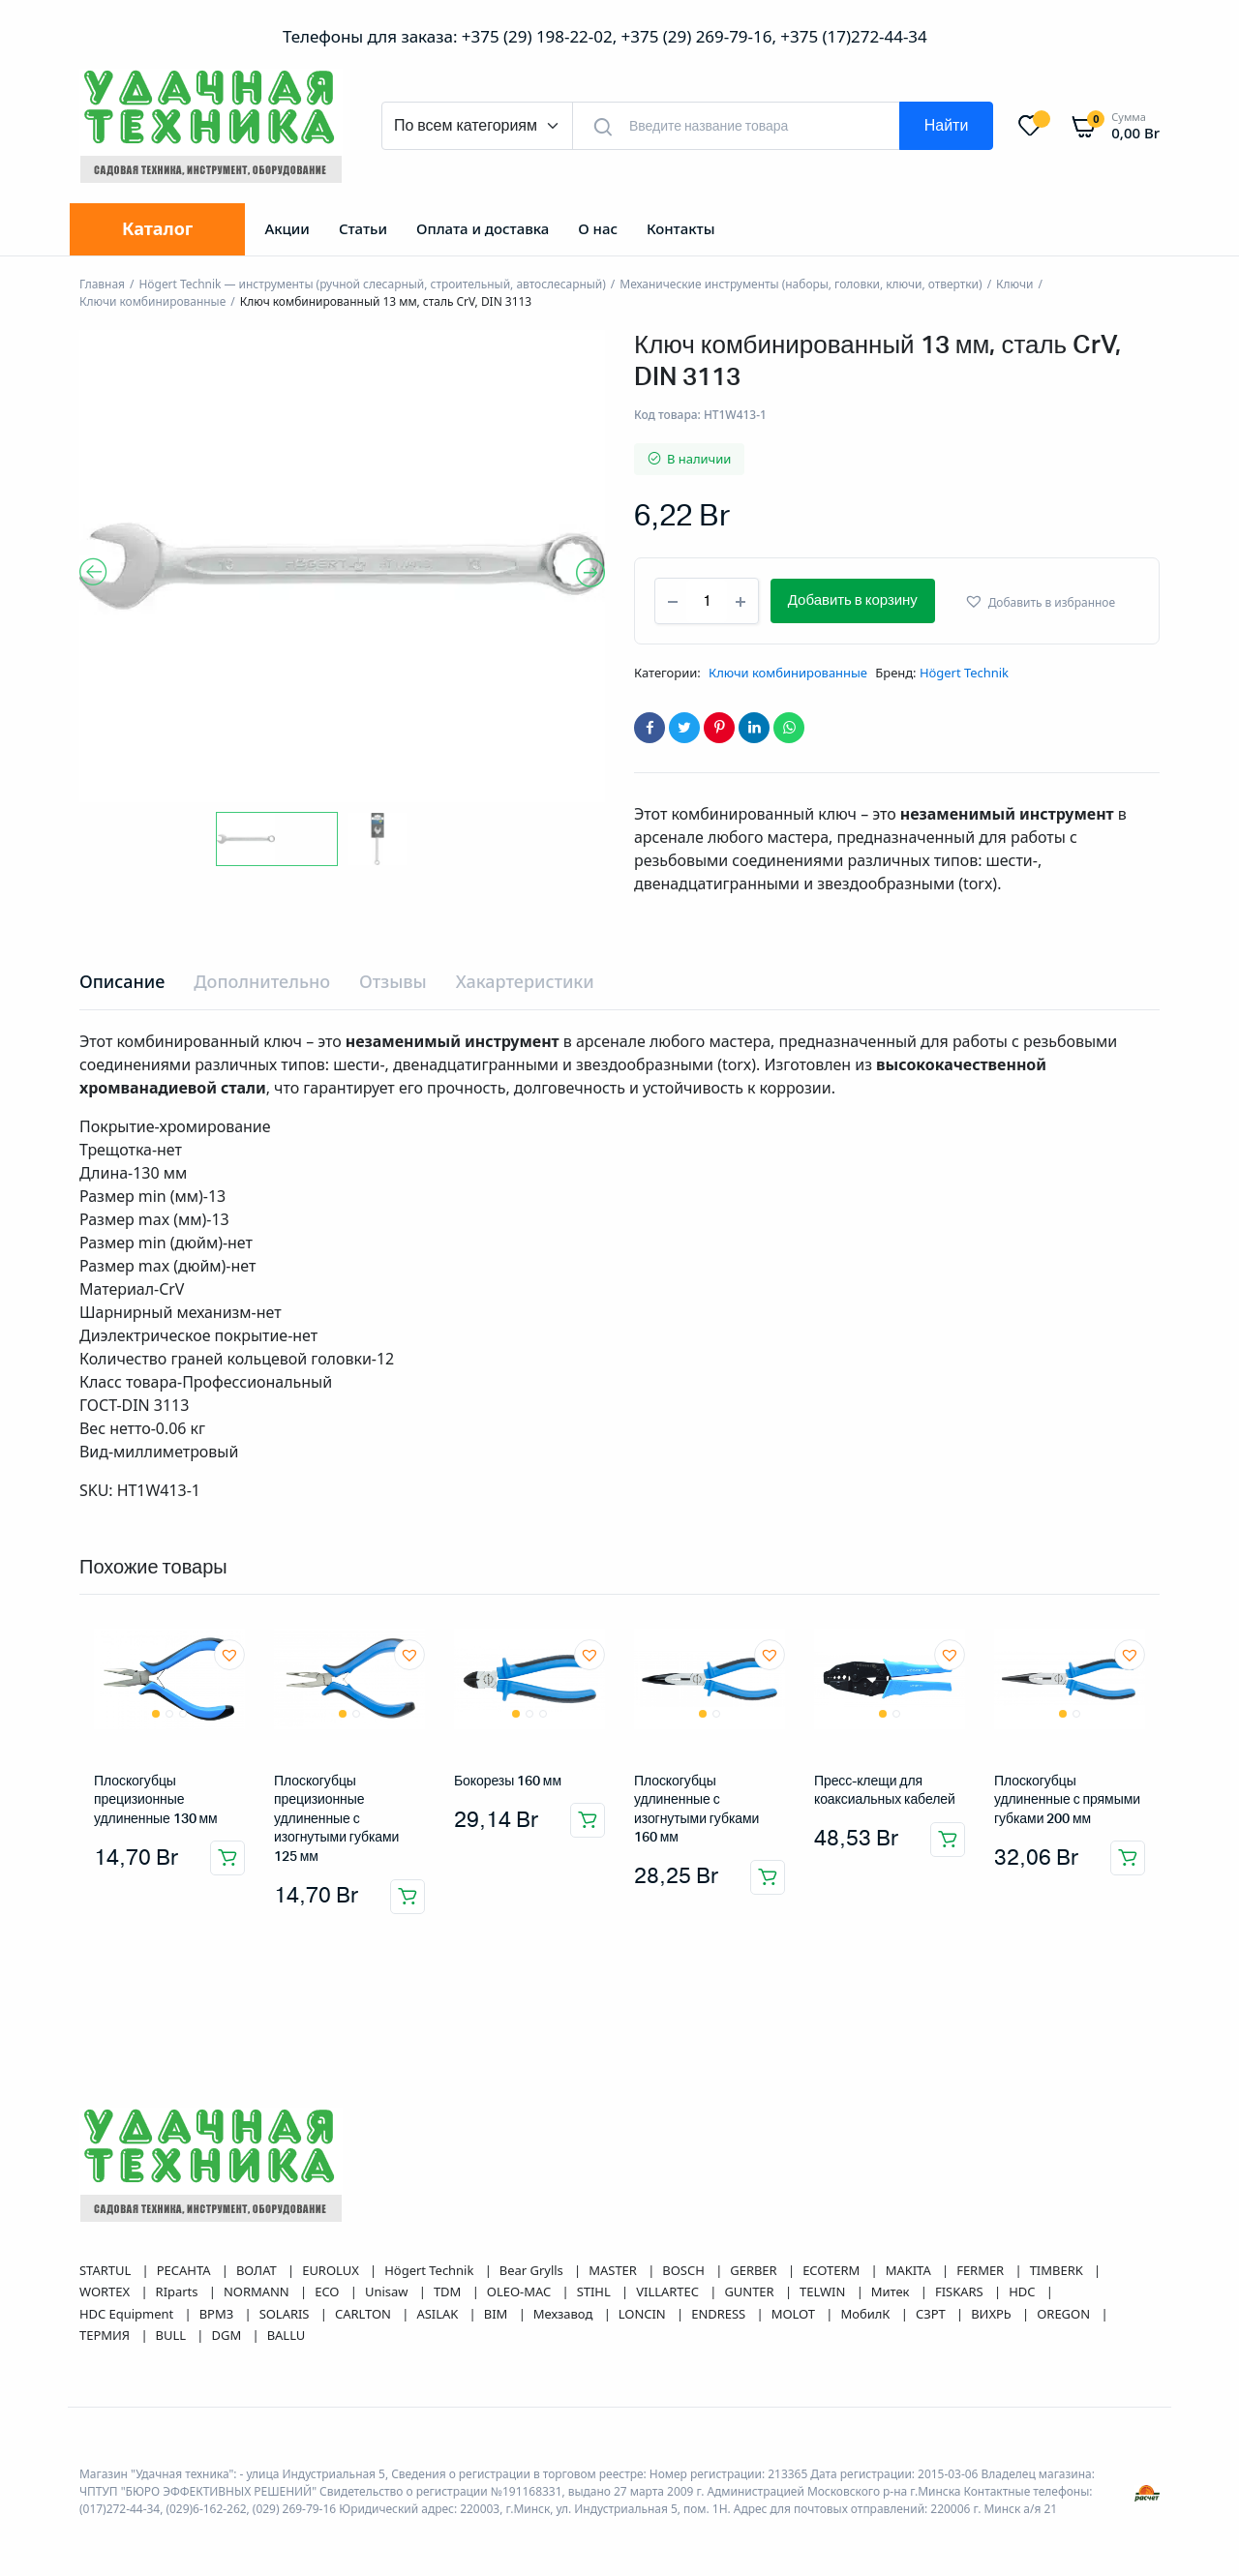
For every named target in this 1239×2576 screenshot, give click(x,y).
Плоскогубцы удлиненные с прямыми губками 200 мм (1067, 1800)
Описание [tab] (122, 981)
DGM (228, 2335)
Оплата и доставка (482, 228)
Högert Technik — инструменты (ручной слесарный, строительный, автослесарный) (371, 284)
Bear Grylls (532, 2270)
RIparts (178, 2291)
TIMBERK (1058, 2270)
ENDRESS (719, 2313)
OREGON (1065, 2313)
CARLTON (364, 2313)
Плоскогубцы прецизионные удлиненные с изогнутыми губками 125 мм (336, 1819)
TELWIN (824, 2291)
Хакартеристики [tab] (525, 981)
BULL (173, 2335)
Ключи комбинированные (152, 301)
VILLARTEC (669, 2291)
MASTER (614, 2270)
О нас (598, 228)
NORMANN (258, 2291)
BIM (497, 2313)
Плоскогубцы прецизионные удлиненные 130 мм (156, 1800)
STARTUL (107, 2270)
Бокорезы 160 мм (507, 1781)
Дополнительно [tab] (262, 981)
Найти (946, 126)
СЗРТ (932, 2313)
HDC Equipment (128, 2313)
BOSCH (685, 2270)
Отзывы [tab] (393, 981)
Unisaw (388, 2291)
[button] (1062, 601)
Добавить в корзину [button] (227, 1857)
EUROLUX (332, 2270)
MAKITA (910, 2270)
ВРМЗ (218, 2313)
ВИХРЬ (992, 2313)
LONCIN (644, 2313)
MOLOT (795, 2313)
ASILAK (438, 2313)
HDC (1024, 2291)
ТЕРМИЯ (106, 2335)
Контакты (681, 228)
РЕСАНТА (185, 2270)
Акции (286, 228)
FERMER (981, 2270)
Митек (892, 2291)
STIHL (595, 2291)
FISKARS (960, 2291)
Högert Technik (964, 672)
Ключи (1014, 284)
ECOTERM (832, 2270)
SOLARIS (286, 2313)
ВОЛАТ (258, 2270)
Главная (102, 284)
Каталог (157, 228)
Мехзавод (564, 2313)
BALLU (286, 2335)
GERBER (755, 2270)
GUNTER (750, 2291)
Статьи (363, 228)
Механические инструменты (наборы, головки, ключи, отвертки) (801, 284)
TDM (449, 2291)
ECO (329, 2291)
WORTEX (106, 2291)
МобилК (866, 2313)
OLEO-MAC (521, 2291)
